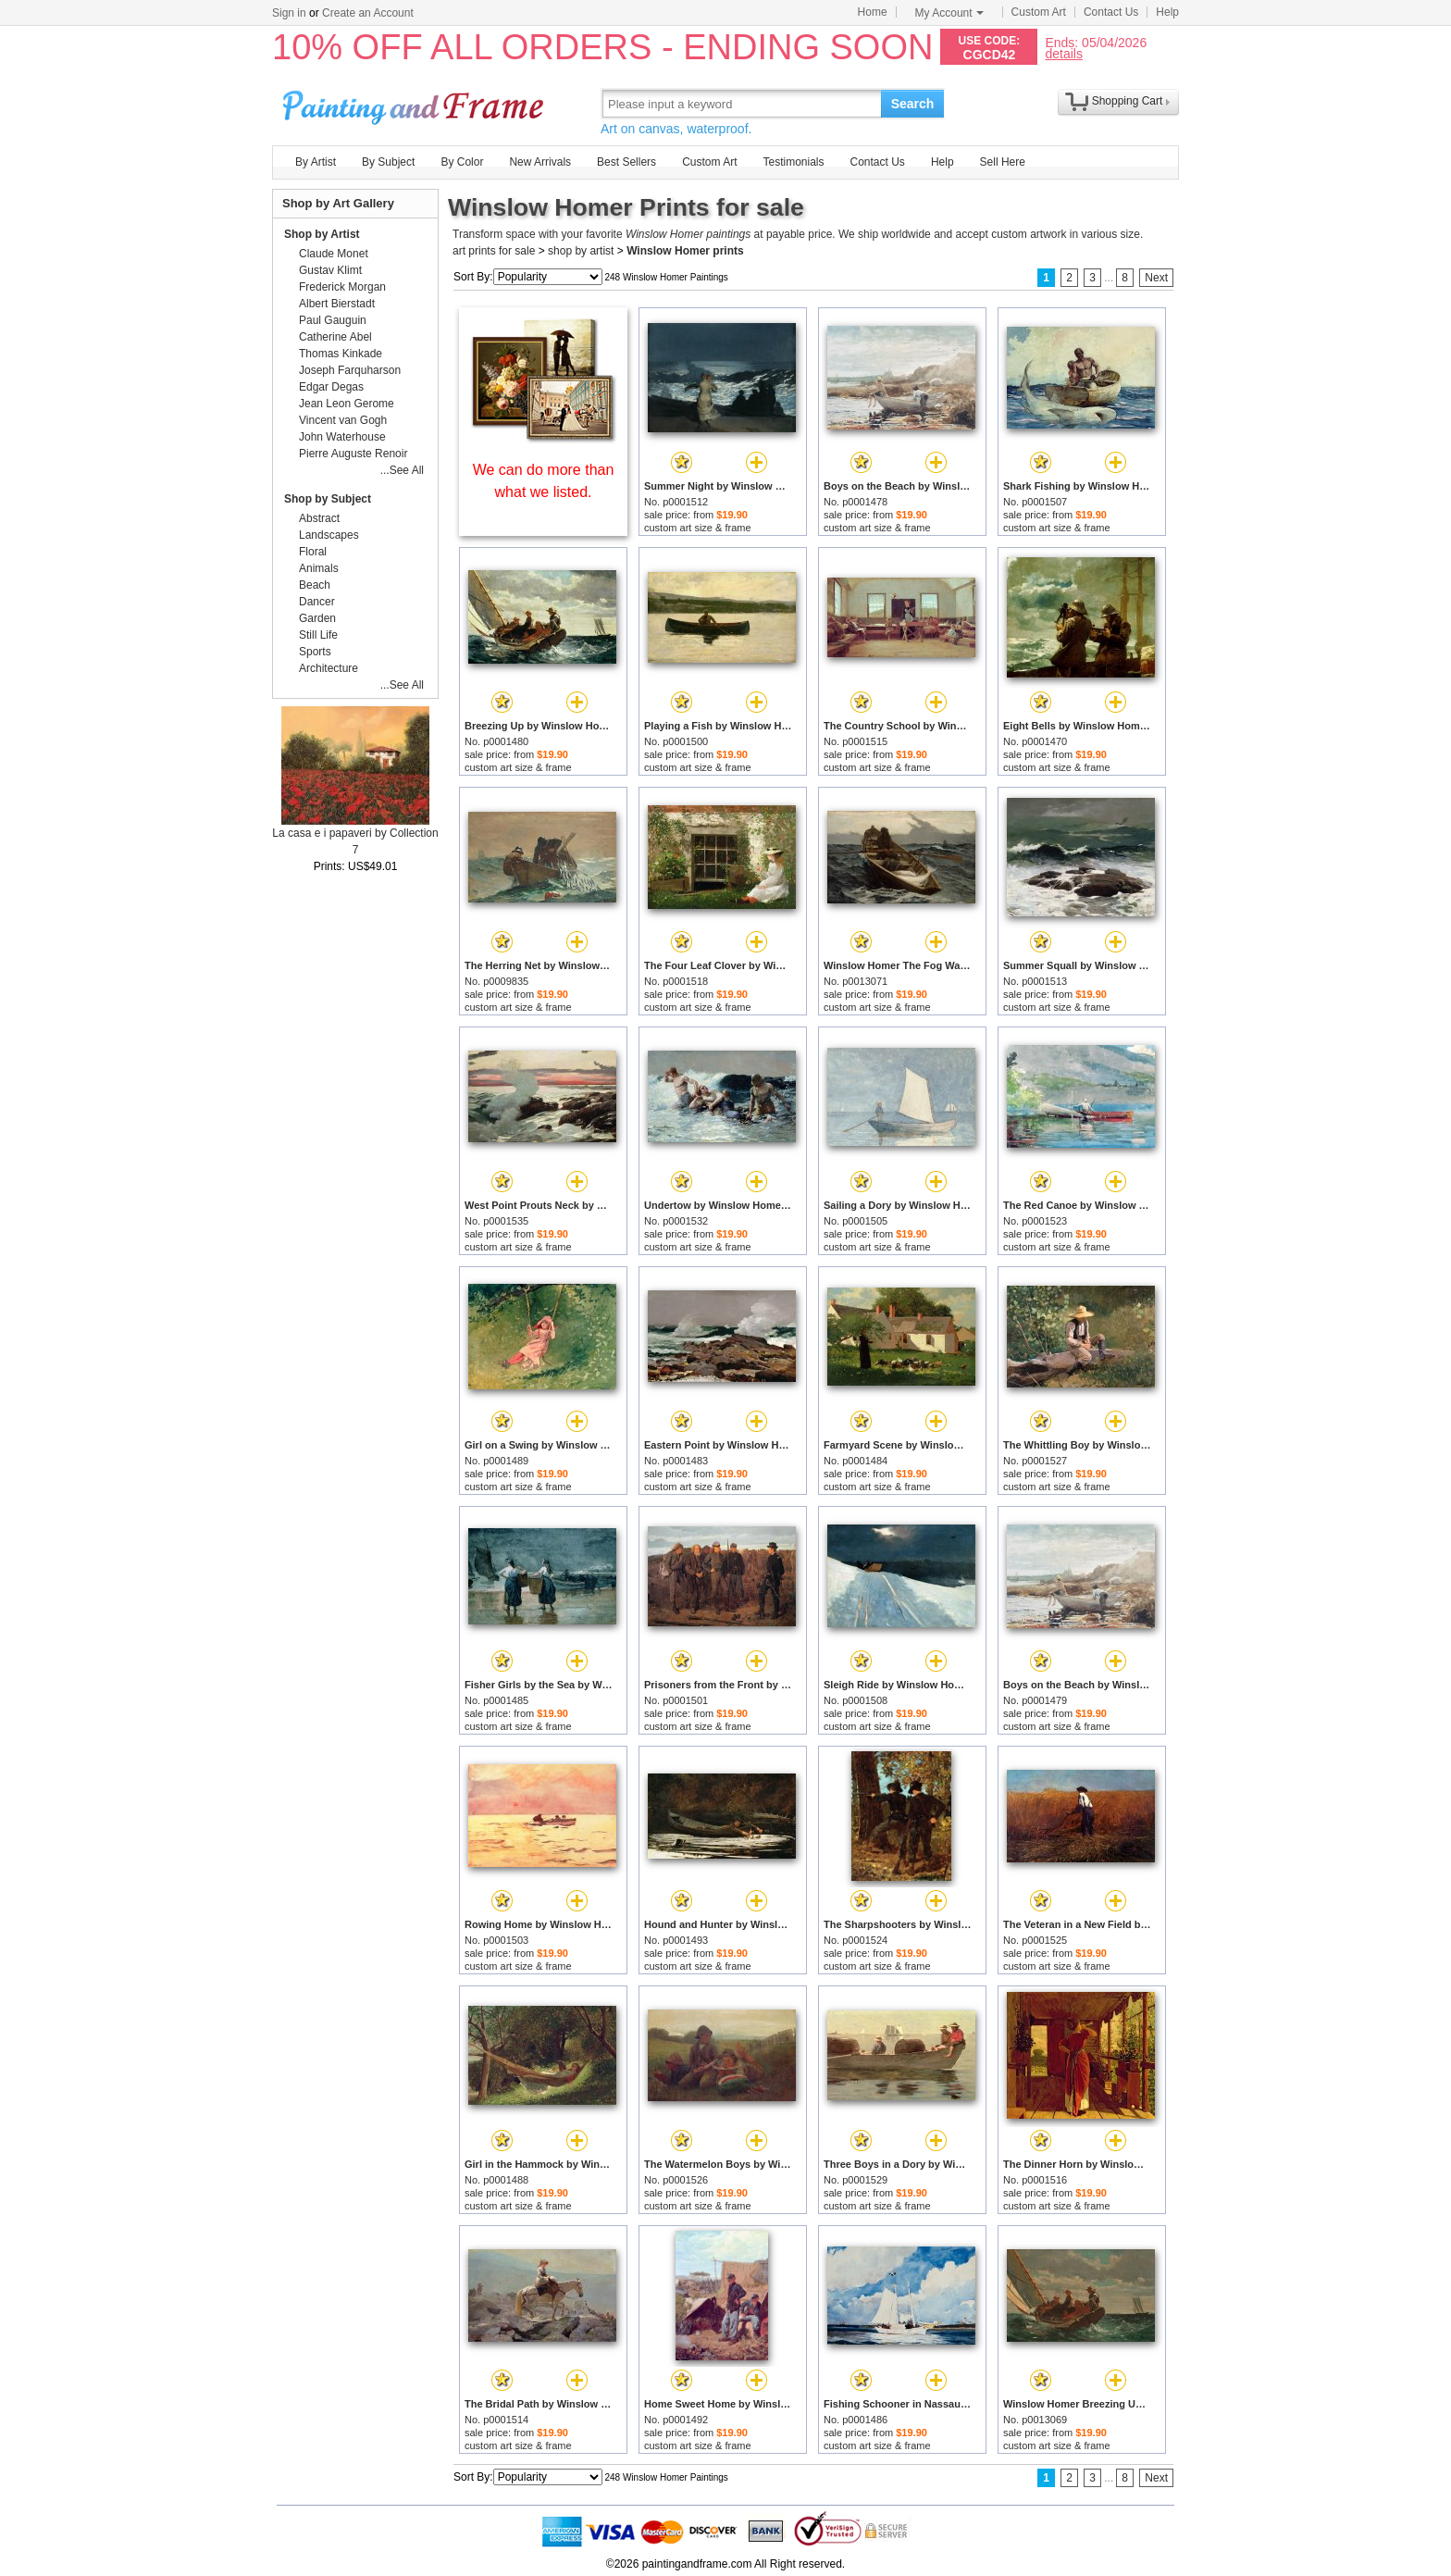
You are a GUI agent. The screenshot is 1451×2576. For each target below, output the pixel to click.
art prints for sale (494, 250)
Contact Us (1111, 12)
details (1063, 53)
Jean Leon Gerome (346, 403)
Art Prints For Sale (415, 103)
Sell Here (1002, 162)
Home (872, 12)
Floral (313, 551)
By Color (461, 162)
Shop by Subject (327, 498)
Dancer (317, 601)
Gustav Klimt (330, 270)
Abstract (319, 518)
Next (1156, 277)
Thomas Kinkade (340, 353)
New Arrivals (540, 162)
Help (1167, 12)
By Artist (315, 162)
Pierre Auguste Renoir (353, 453)
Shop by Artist (322, 234)
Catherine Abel (335, 336)
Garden (317, 618)
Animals (319, 568)
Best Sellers (626, 162)
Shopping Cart (1127, 100)
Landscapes (329, 535)
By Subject (388, 162)
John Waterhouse (342, 436)
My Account (949, 12)
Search (913, 103)
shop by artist (581, 250)
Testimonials (793, 162)
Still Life (318, 634)
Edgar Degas (331, 386)
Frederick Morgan (342, 286)
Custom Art (1038, 12)
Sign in (289, 12)
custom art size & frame (697, 527)
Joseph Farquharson (350, 370)
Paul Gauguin (332, 320)
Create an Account (368, 12)
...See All (402, 470)
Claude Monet (333, 253)
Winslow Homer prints (685, 250)
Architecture (328, 668)
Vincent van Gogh (343, 420)
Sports (315, 651)
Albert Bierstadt (337, 303)
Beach (314, 585)
